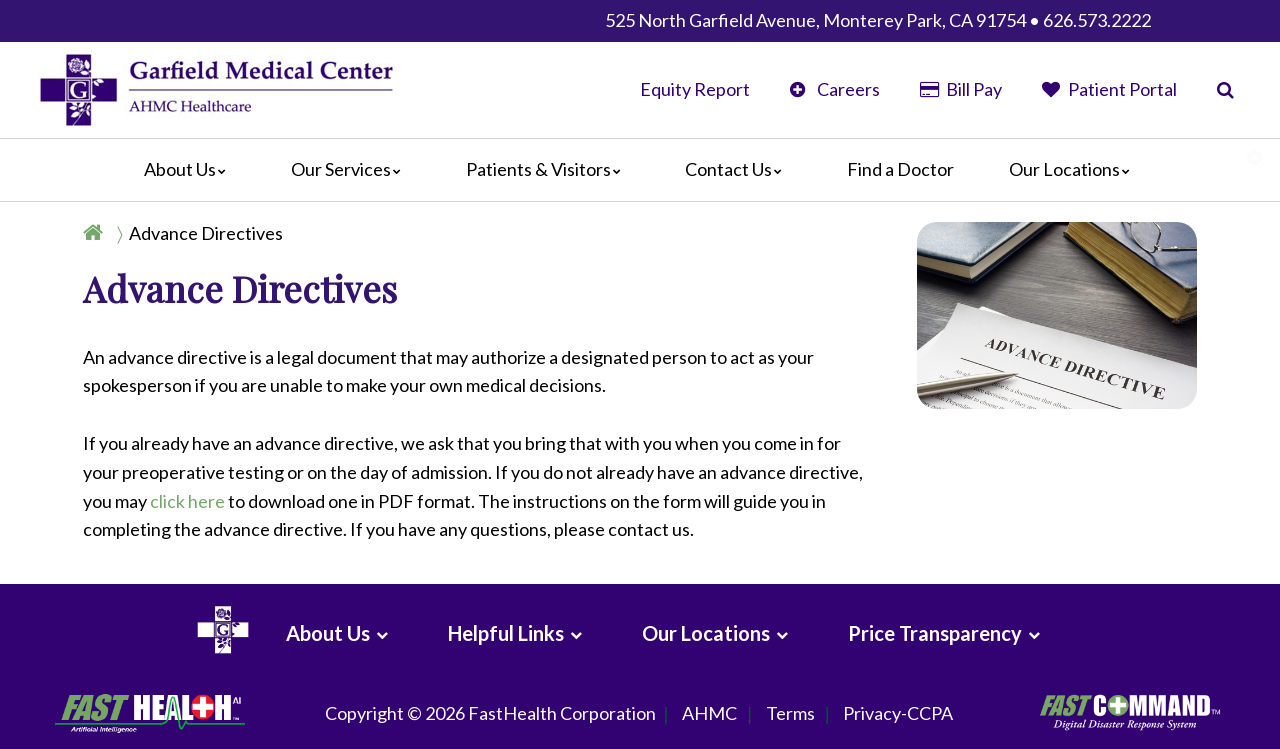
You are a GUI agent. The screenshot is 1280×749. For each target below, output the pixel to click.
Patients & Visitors (548, 169)
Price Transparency (935, 633)
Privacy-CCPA (898, 714)
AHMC (709, 714)
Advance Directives (206, 233)
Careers (834, 89)
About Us (190, 169)
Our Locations (1074, 169)
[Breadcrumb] (191, 233)
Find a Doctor (900, 169)
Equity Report (695, 89)
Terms (790, 714)
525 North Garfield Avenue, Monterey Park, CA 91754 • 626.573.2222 (878, 20)
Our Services (351, 169)
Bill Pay (961, 89)
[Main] (640, 170)
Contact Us (738, 169)
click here (187, 501)
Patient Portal (1109, 89)
